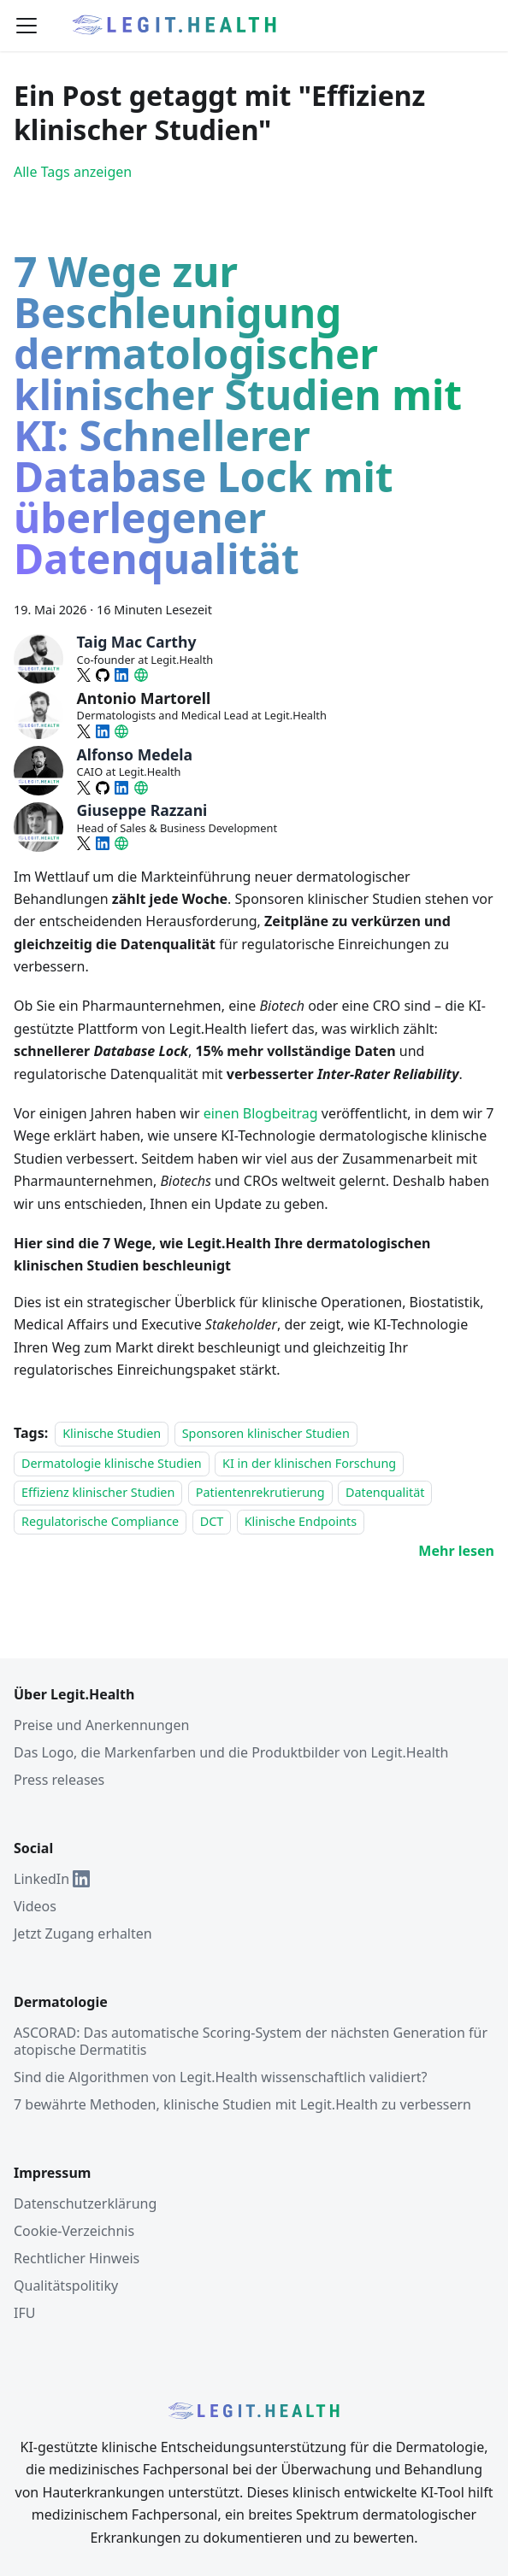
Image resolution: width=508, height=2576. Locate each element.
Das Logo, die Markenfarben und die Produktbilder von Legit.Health (231, 1752)
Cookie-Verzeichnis (74, 2230)
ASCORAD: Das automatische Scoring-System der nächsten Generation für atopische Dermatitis (250, 2041)
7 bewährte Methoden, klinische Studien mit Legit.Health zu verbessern (242, 2104)
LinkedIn (52, 1878)
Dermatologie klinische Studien (111, 1463)
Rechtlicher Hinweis (76, 2258)
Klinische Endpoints (301, 1522)
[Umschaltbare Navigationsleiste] (26, 25)
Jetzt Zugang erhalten (83, 1933)
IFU (24, 2312)
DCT (212, 1522)
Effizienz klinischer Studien (97, 1492)
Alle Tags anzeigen (73, 171)
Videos (35, 1906)
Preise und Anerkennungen (101, 1725)
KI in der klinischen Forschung (309, 1463)
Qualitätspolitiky (66, 2285)
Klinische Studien (111, 1433)
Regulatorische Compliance (100, 1522)
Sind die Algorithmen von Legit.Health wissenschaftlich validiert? (220, 2077)
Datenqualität (385, 1492)
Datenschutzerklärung (85, 2203)
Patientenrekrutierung (260, 1492)
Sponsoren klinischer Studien (266, 1433)
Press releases (59, 1779)
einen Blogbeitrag (261, 1113)
